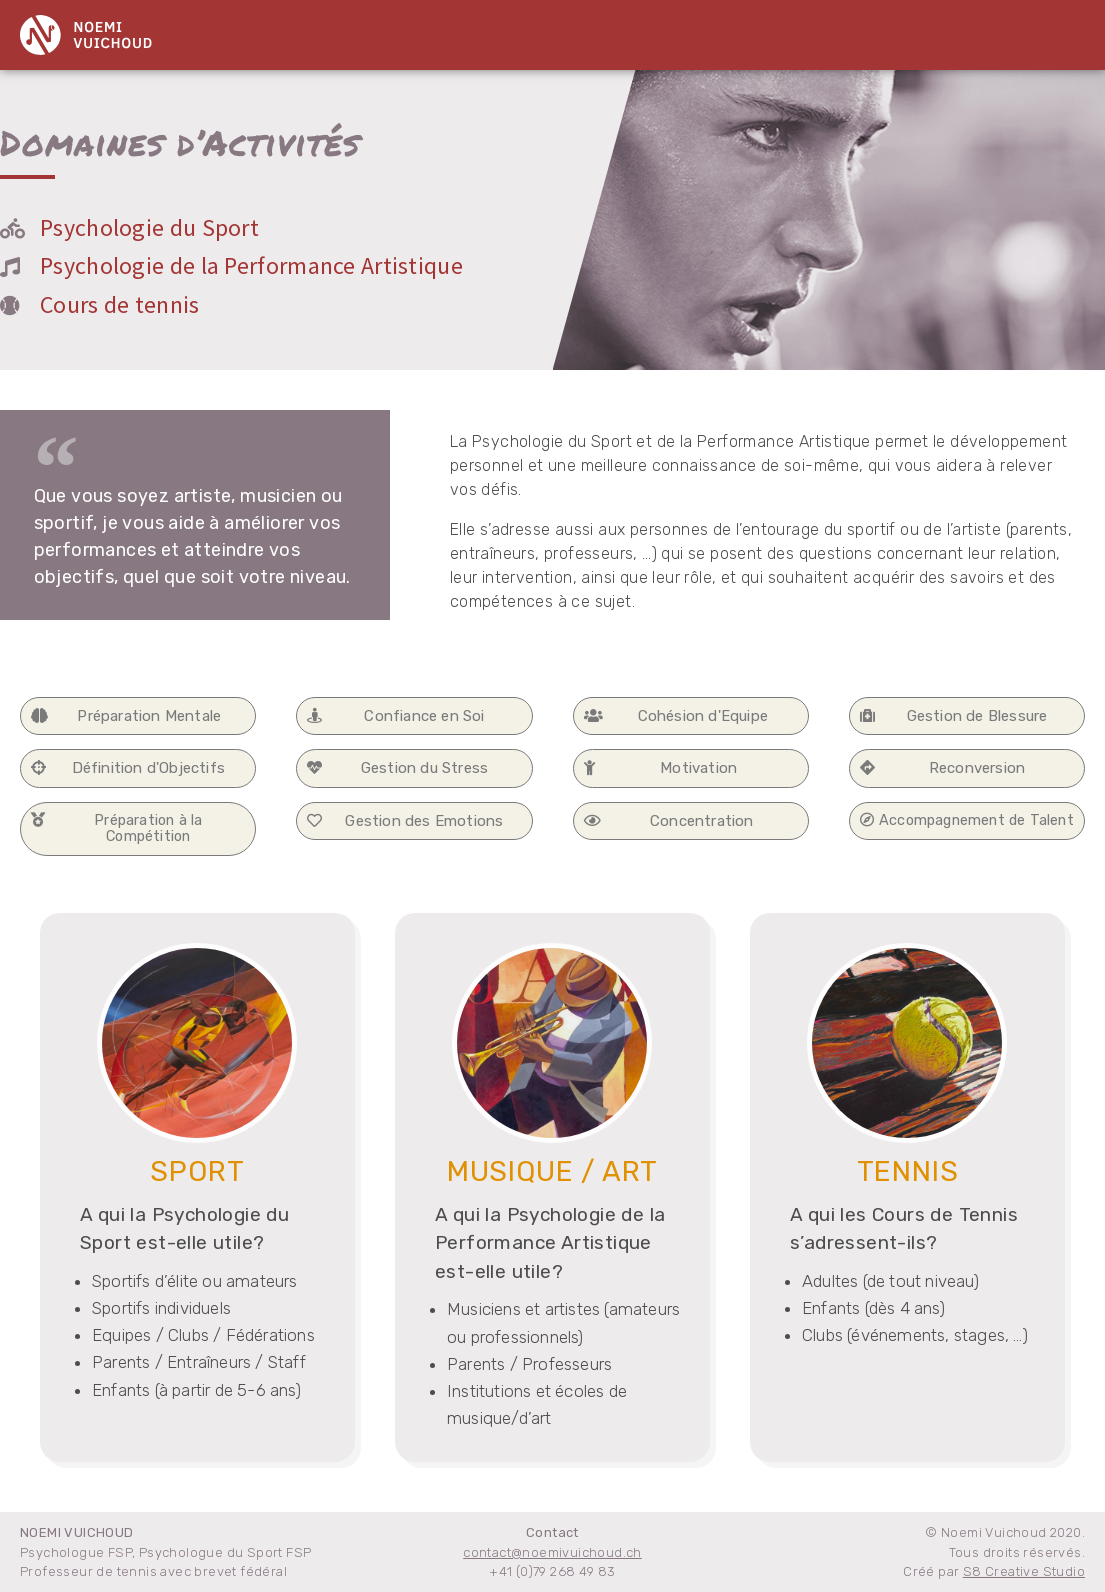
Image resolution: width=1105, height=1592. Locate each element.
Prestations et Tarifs (657, 32)
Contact (889, 32)
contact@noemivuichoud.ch (552, 1552)
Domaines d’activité (480, 32)
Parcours (797, 32)
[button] (138, 716)
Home (356, 32)
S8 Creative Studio (1024, 1571)
